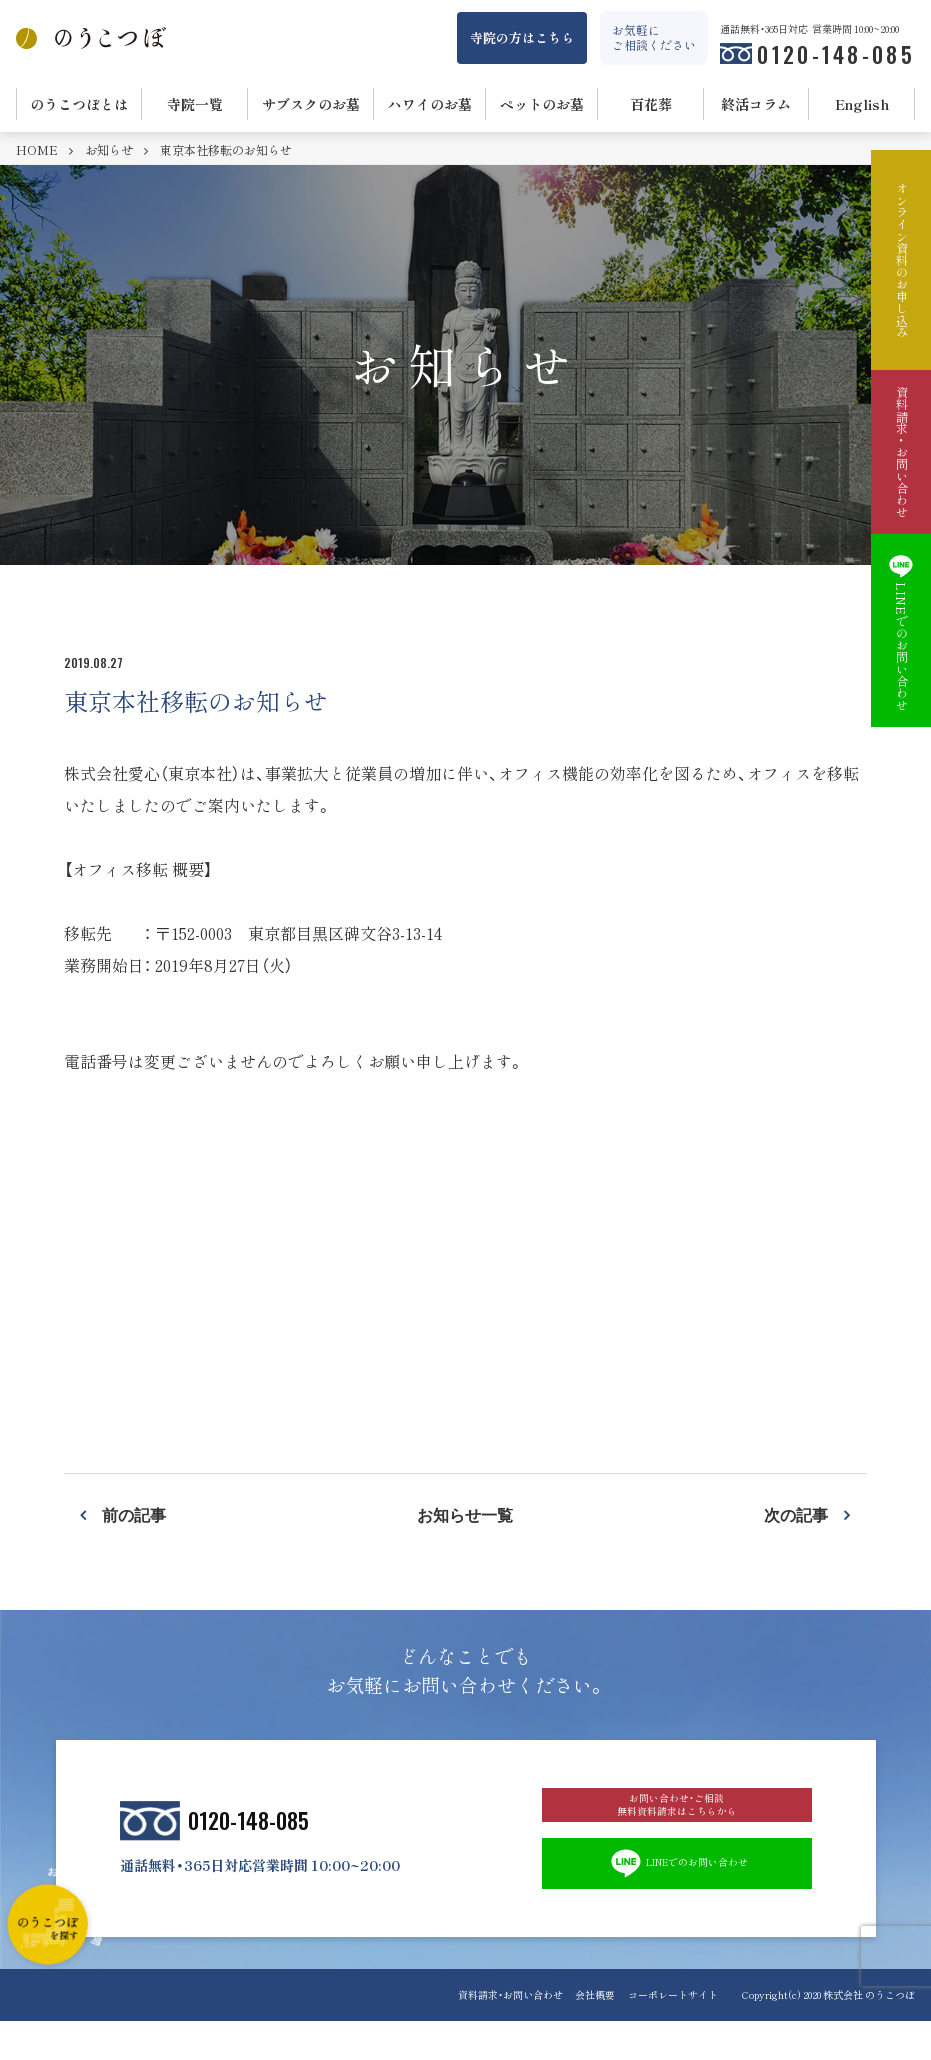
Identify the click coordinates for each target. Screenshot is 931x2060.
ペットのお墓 (542, 104)
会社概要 (584, 2033)
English (862, 104)
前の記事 (134, 1514)
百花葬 (651, 104)
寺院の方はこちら (522, 37)
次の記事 (796, 1514)
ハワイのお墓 (430, 104)
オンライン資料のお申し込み (901, 260)
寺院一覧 (195, 104)
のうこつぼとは (79, 104)
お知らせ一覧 (465, 1514)
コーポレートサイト (673, 2033)
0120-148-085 (836, 54)
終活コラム (756, 104)
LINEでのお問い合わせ (676, 1898)
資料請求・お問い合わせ (487, 2033)
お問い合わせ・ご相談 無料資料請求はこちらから (677, 1820)
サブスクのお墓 (311, 104)
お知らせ (110, 150)
